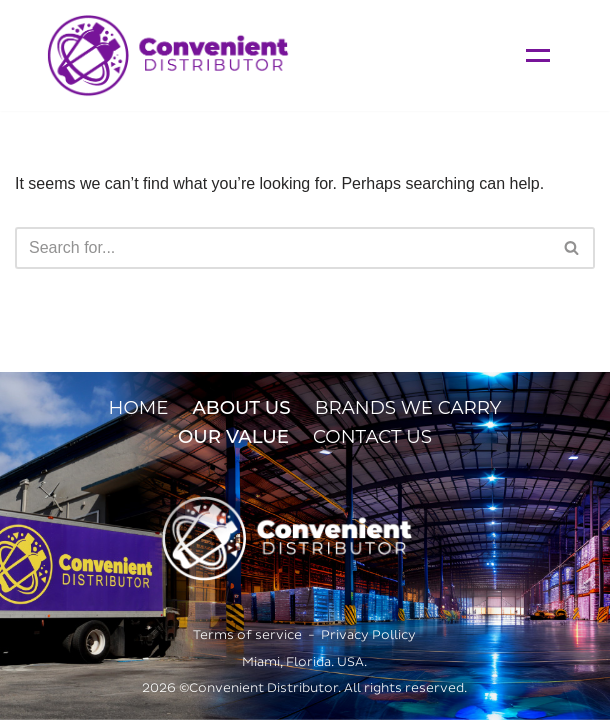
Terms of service (247, 635)
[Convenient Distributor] (168, 55)
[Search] (282, 248)
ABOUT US (241, 407)
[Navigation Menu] (538, 55)
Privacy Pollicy (368, 635)
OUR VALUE (233, 436)
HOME (139, 407)
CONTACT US (372, 436)
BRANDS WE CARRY (408, 407)
